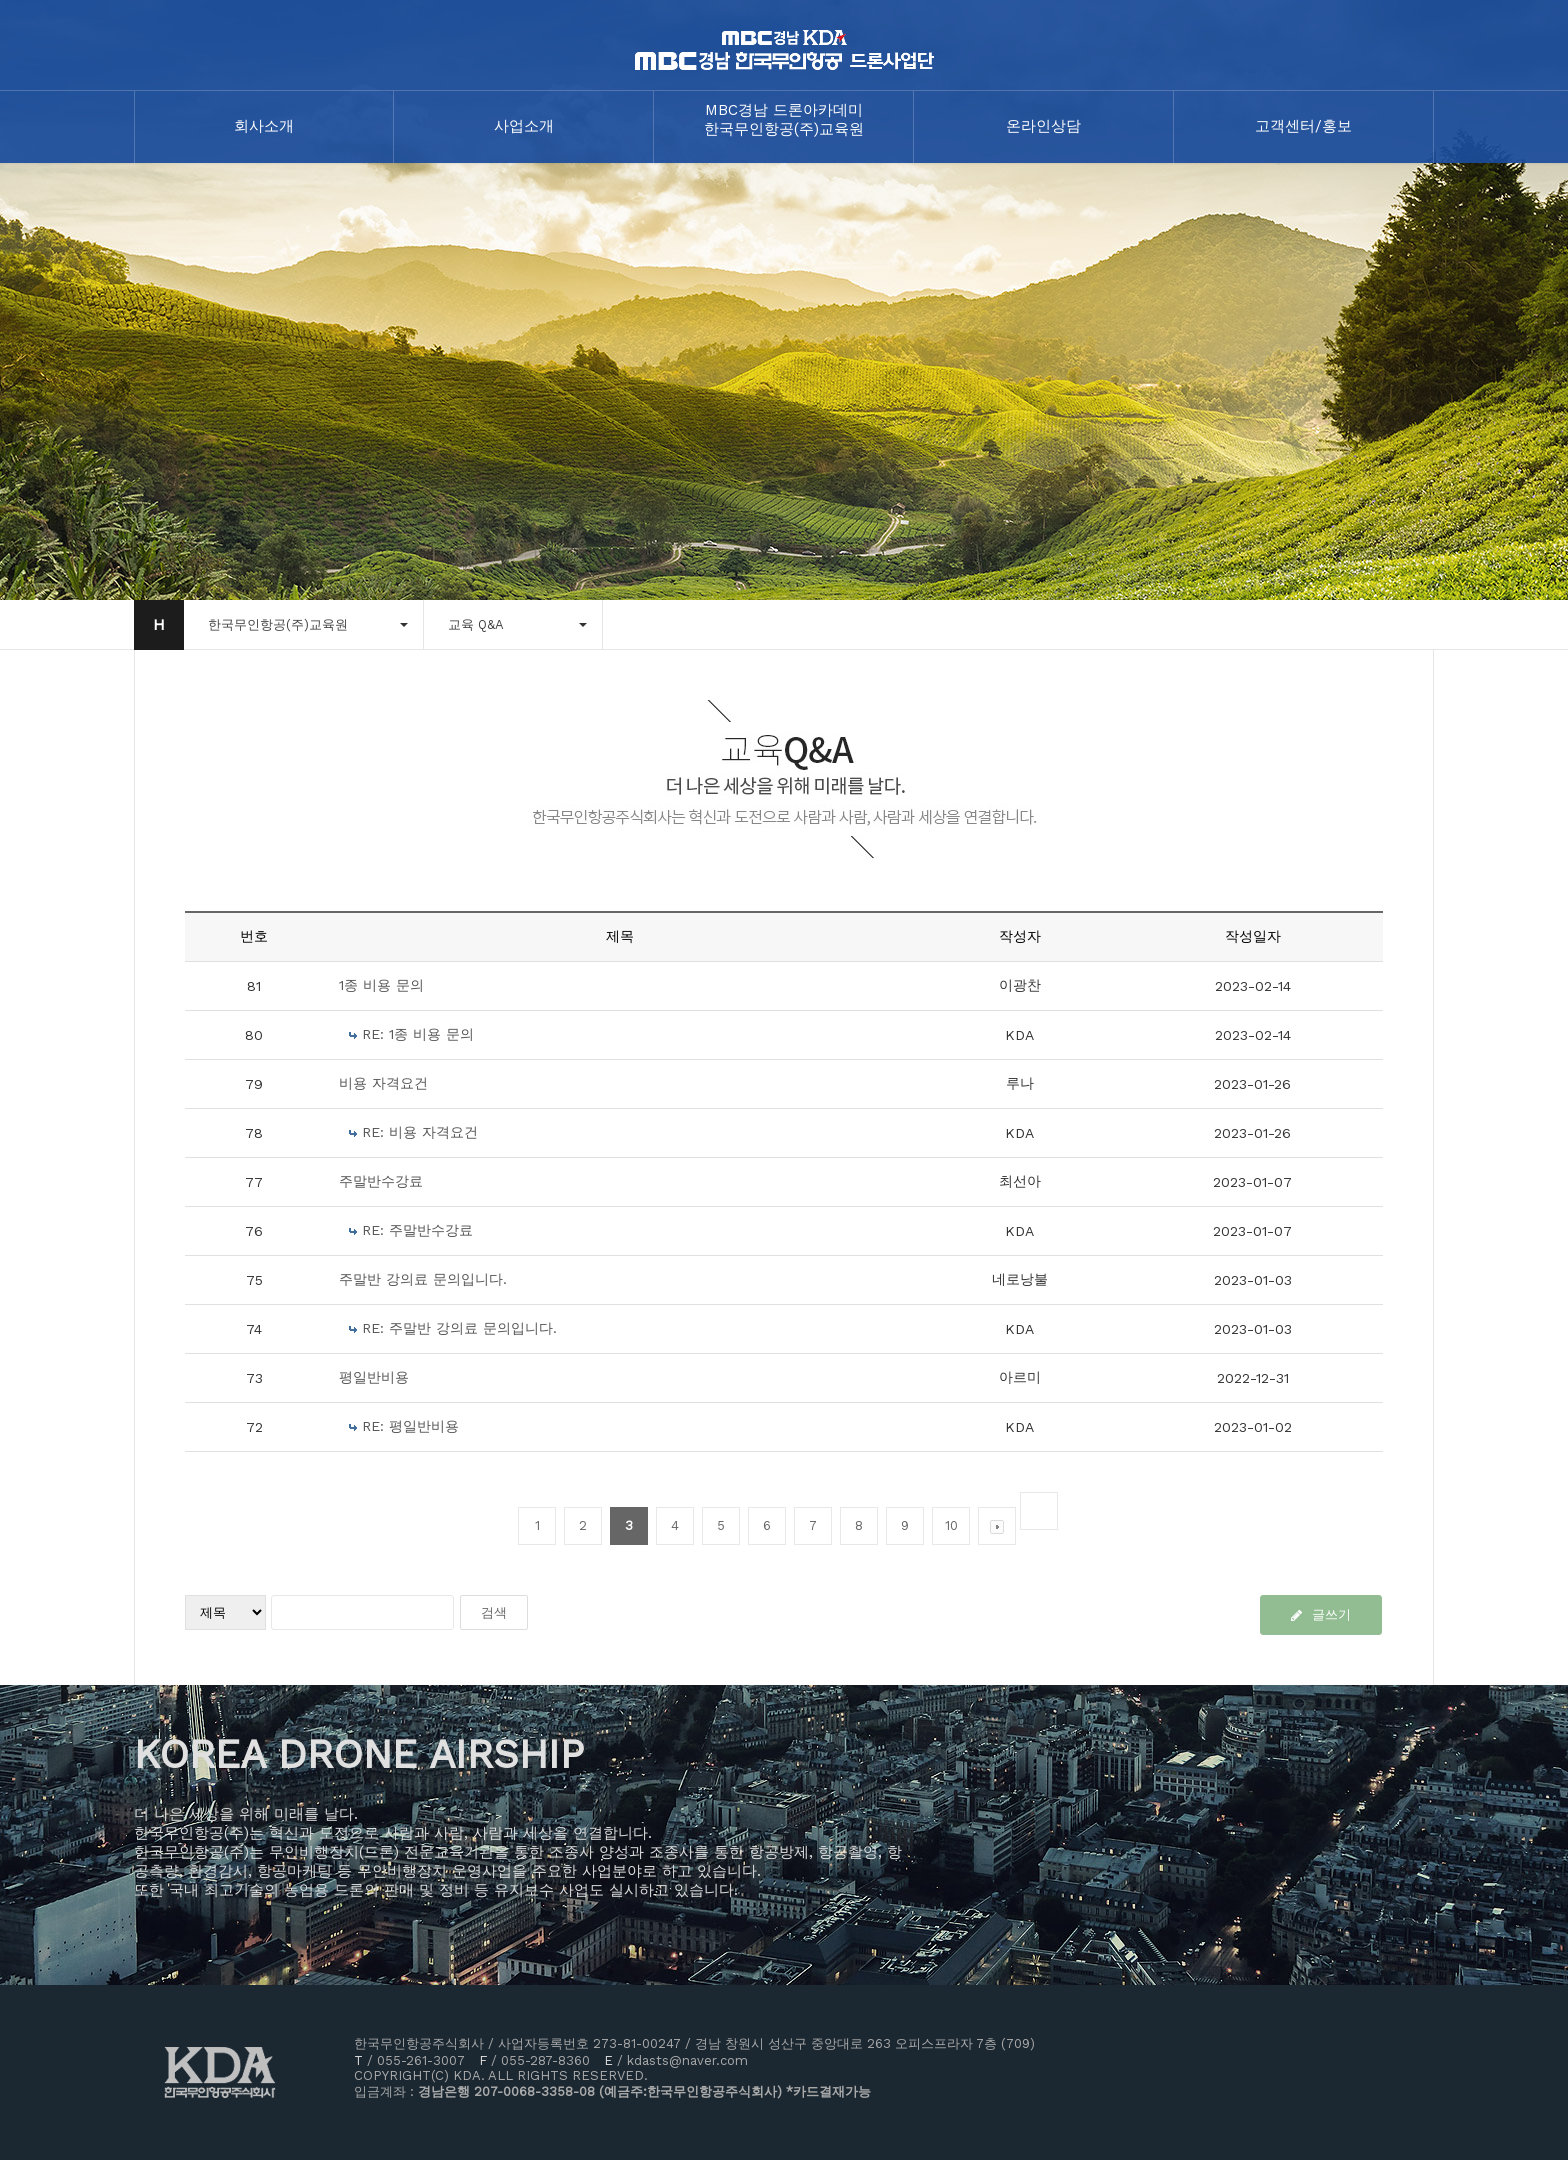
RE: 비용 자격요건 (420, 1132)
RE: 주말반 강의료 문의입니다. (459, 1328)
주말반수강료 (381, 1181)
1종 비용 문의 (381, 985)
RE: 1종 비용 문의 (418, 1034)
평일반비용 (374, 1377)
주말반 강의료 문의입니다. (423, 1279)
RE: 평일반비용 (410, 1426)
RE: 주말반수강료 (417, 1230)
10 (951, 1525)
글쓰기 (1321, 1614)
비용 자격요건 (383, 1083)
